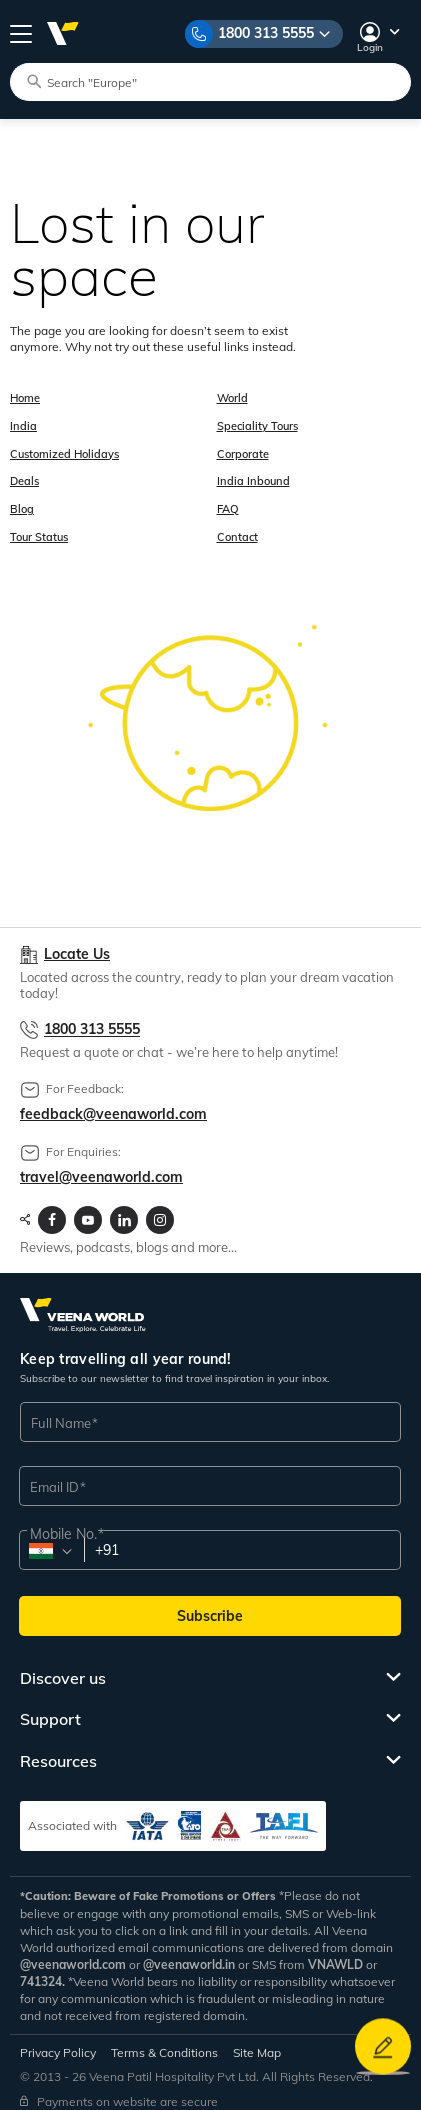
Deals (24, 475)
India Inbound (252, 475)
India (23, 423)
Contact (236, 527)
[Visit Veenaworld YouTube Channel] (88, 1209)
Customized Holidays (64, 449)
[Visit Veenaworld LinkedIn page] (124, 1209)
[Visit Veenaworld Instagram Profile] (160, 1209)
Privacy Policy (58, 2041)
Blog (22, 501)
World (231, 397)
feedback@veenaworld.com (113, 1103)
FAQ (227, 501)
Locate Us (77, 944)
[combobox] (50, 1541)
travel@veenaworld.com (101, 1166)
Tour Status (39, 527)
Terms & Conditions (164, 2041)
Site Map (257, 2041)
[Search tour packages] (219, 81)
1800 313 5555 (266, 33)
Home (25, 397)
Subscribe (210, 1605)
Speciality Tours (256, 423)
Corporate (242, 449)
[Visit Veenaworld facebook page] (52, 1209)
